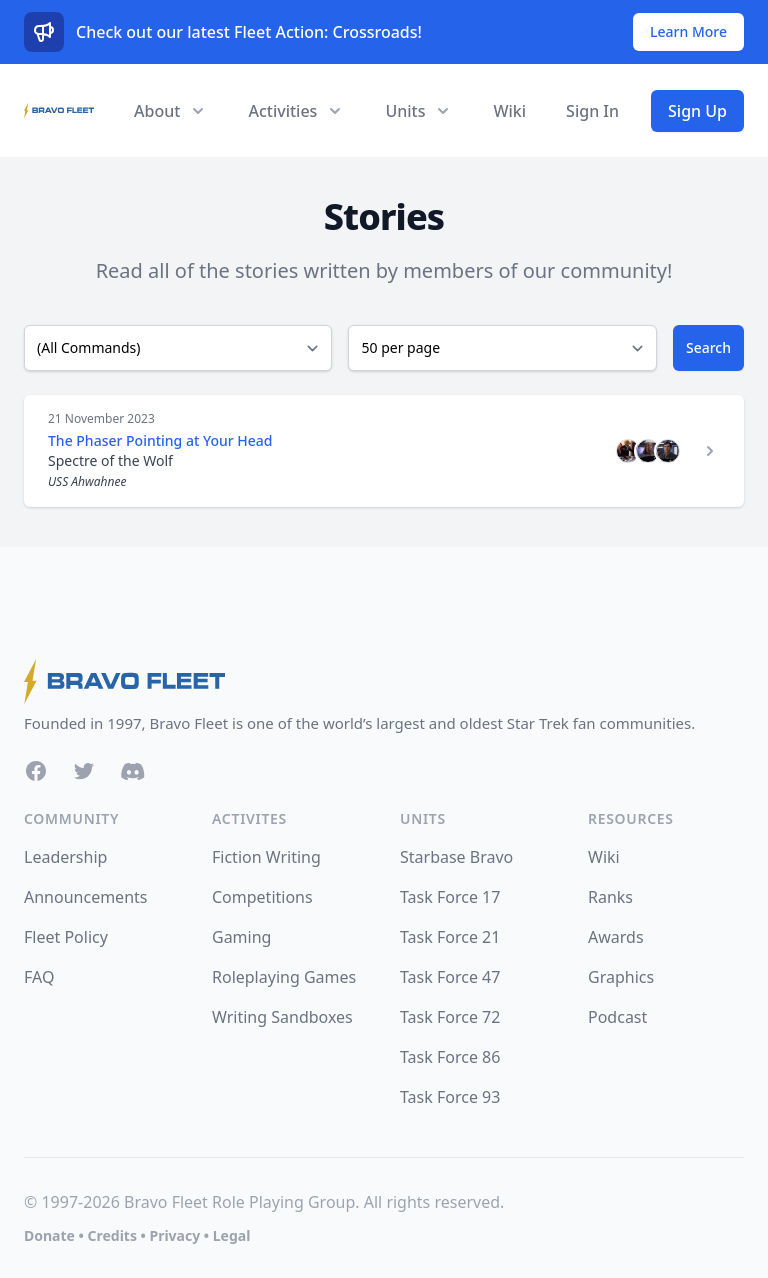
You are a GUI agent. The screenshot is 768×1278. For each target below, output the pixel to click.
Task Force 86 (450, 1057)
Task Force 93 (450, 1097)
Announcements (85, 897)
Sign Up (697, 111)
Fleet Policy (66, 937)
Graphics (621, 977)
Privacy (174, 1235)
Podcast (617, 1017)
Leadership (65, 857)
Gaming (241, 937)
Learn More (688, 31)
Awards (616, 937)
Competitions (262, 897)
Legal (232, 1235)
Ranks (610, 897)
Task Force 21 (450, 937)
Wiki (509, 111)
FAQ (39, 977)
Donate (49, 1235)
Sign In (592, 111)
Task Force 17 (450, 897)
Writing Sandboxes (282, 1017)
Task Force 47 (450, 977)
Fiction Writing (266, 857)
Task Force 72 (450, 1017)
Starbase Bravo (456, 857)
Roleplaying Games (284, 977)
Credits (111, 1235)
